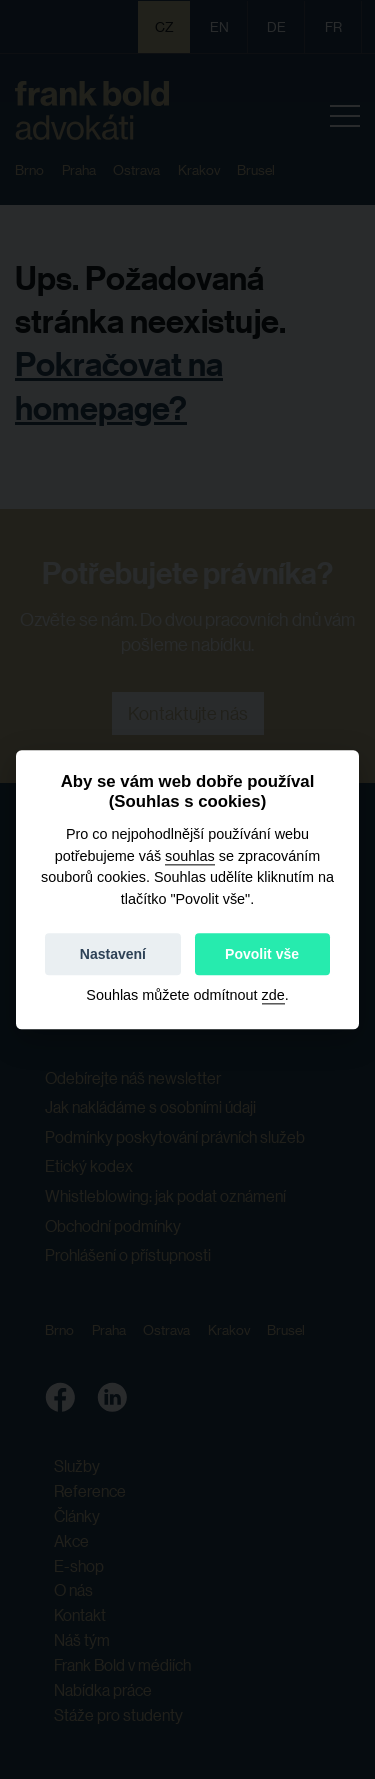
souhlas (190, 856)
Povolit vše (262, 954)
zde (273, 995)
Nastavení (113, 954)
